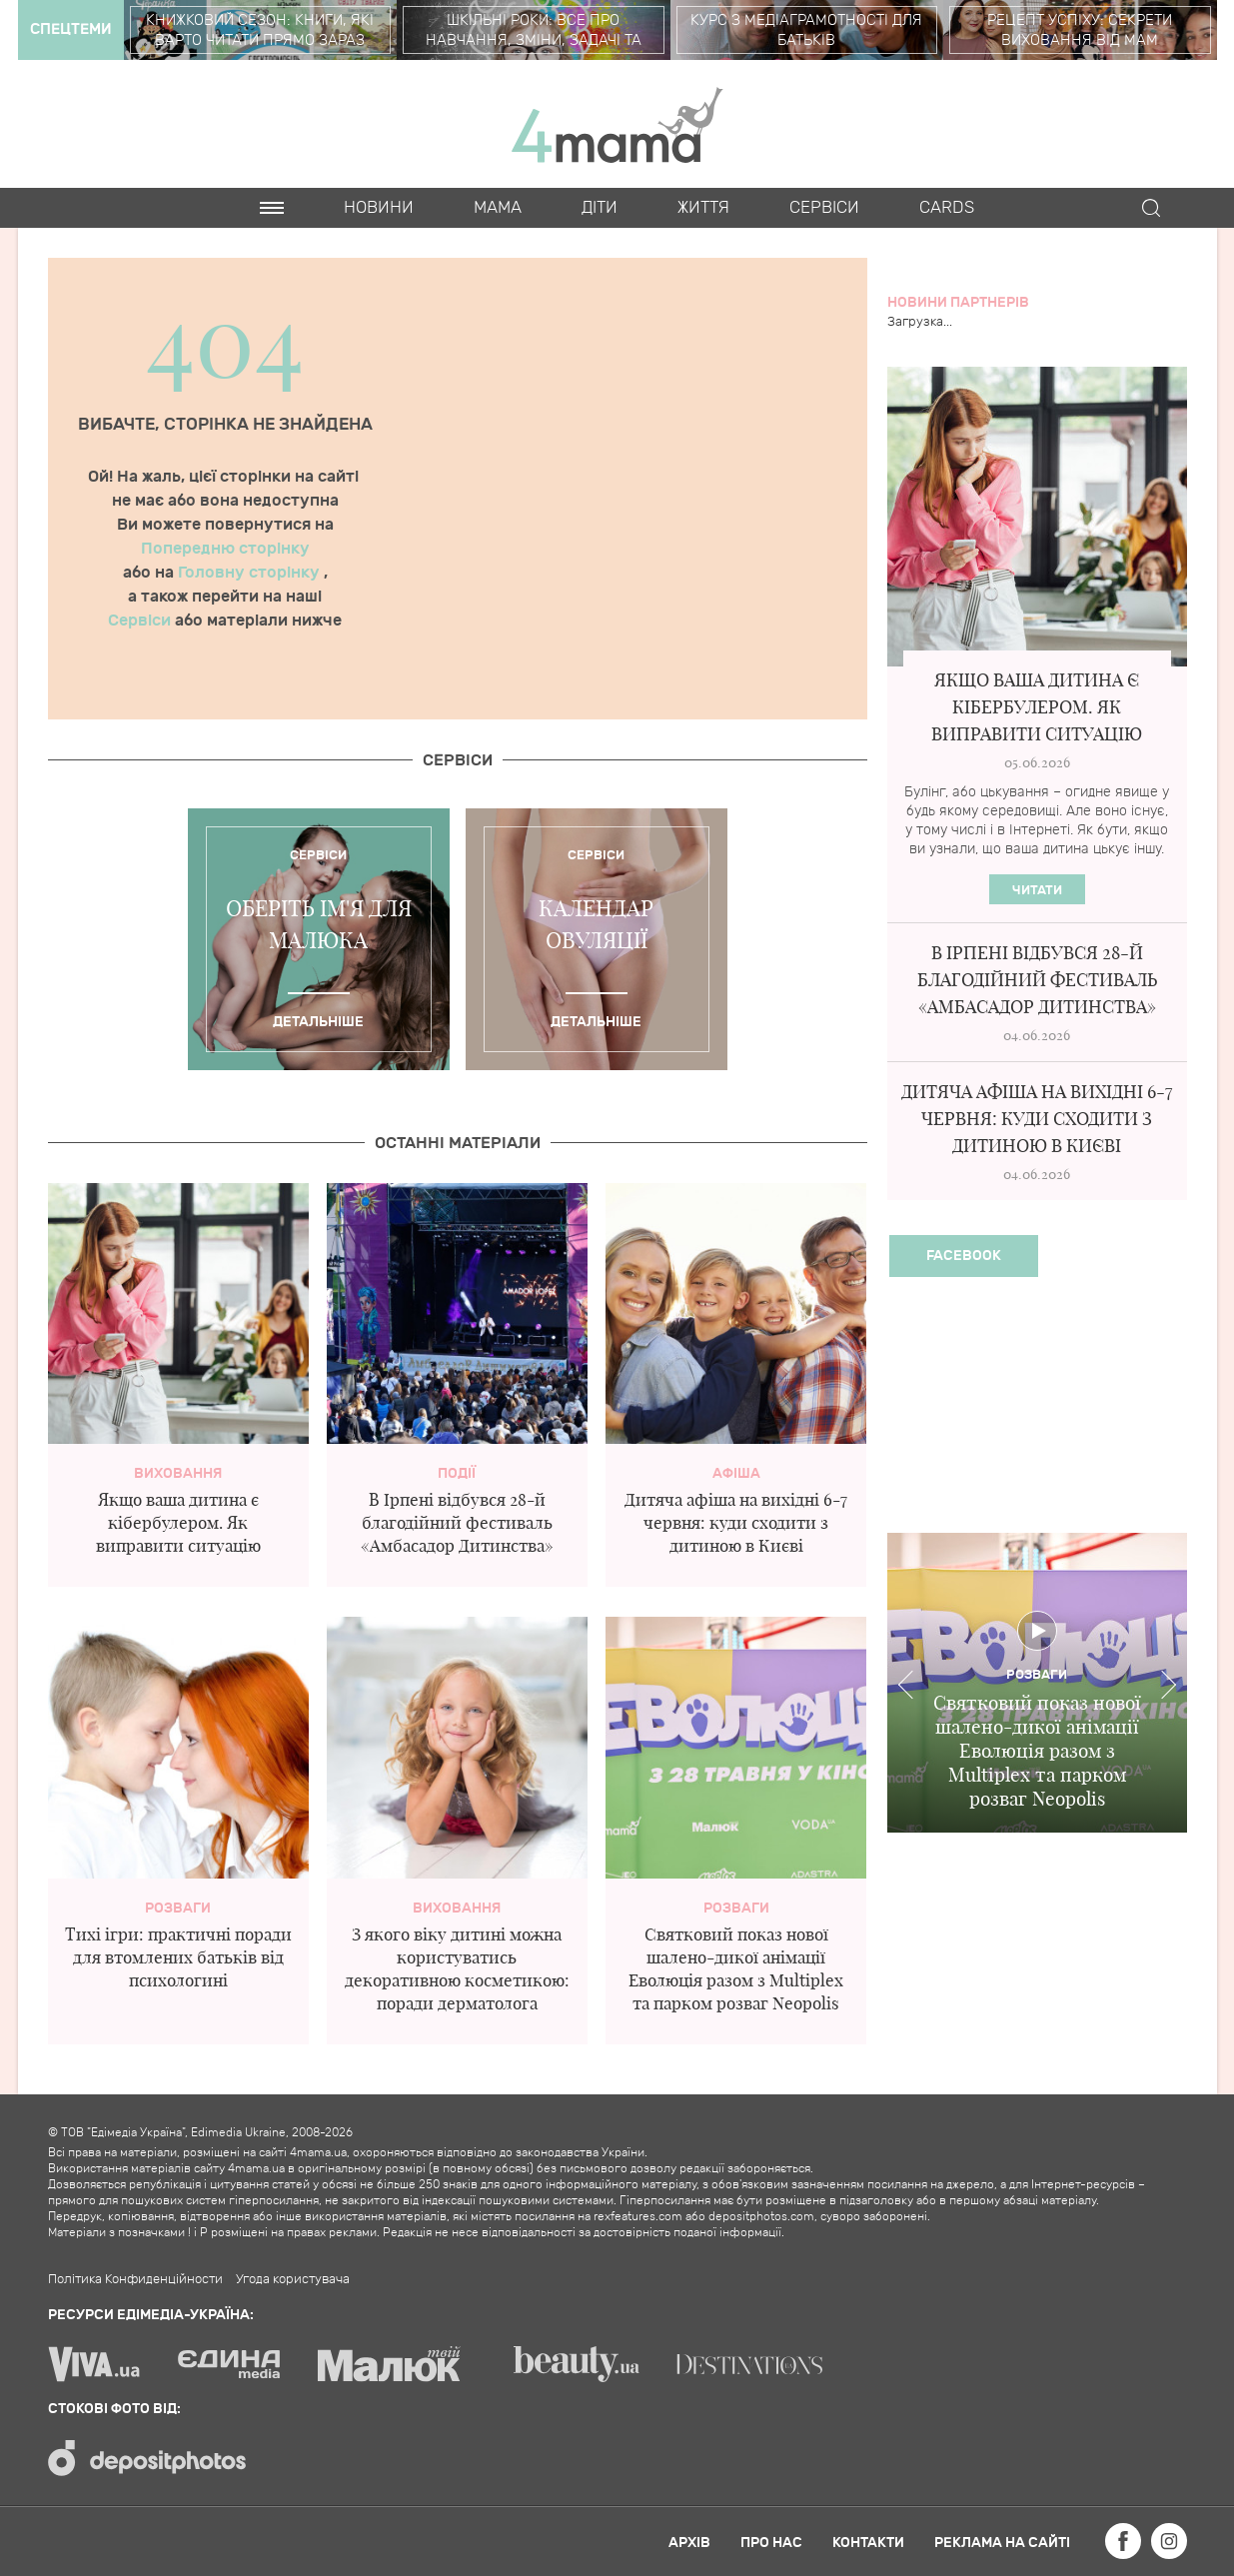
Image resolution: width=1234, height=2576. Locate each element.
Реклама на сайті (1002, 2542)
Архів (689, 2542)
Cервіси (824, 208)
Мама (498, 208)
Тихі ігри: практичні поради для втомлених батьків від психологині (178, 1957)
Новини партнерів (958, 302)
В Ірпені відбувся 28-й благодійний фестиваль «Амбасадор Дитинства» (457, 1522)
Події (457, 1473)
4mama (617, 124)
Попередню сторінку (225, 549)
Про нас (771, 2542)
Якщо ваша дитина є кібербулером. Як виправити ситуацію (178, 1522)
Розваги (178, 1908)
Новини (379, 208)
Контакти (868, 2542)
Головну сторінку (251, 573)
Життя (703, 208)
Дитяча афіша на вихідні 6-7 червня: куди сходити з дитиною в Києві (735, 1522)
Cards (946, 208)
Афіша (736, 1473)
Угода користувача (293, 2279)
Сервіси (141, 621)
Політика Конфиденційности (135, 2279)
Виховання (178, 1473)
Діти (599, 208)
